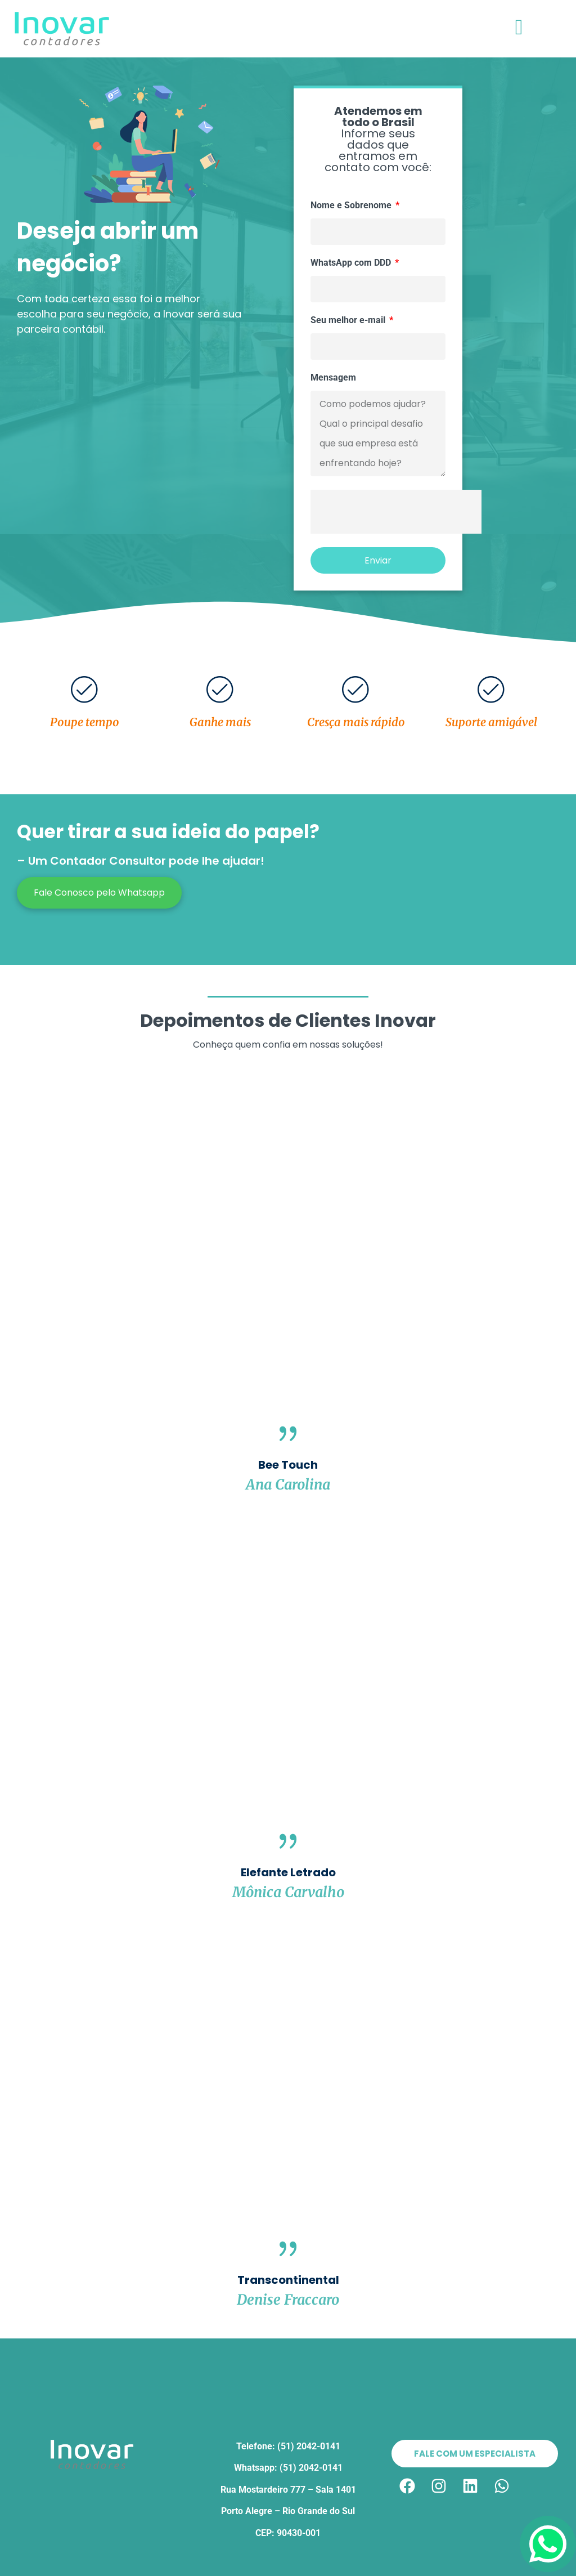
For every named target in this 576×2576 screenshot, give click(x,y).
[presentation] (396, 512)
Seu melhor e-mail (349, 320)
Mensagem (333, 378)
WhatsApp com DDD (351, 263)
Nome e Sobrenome (352, 206)
